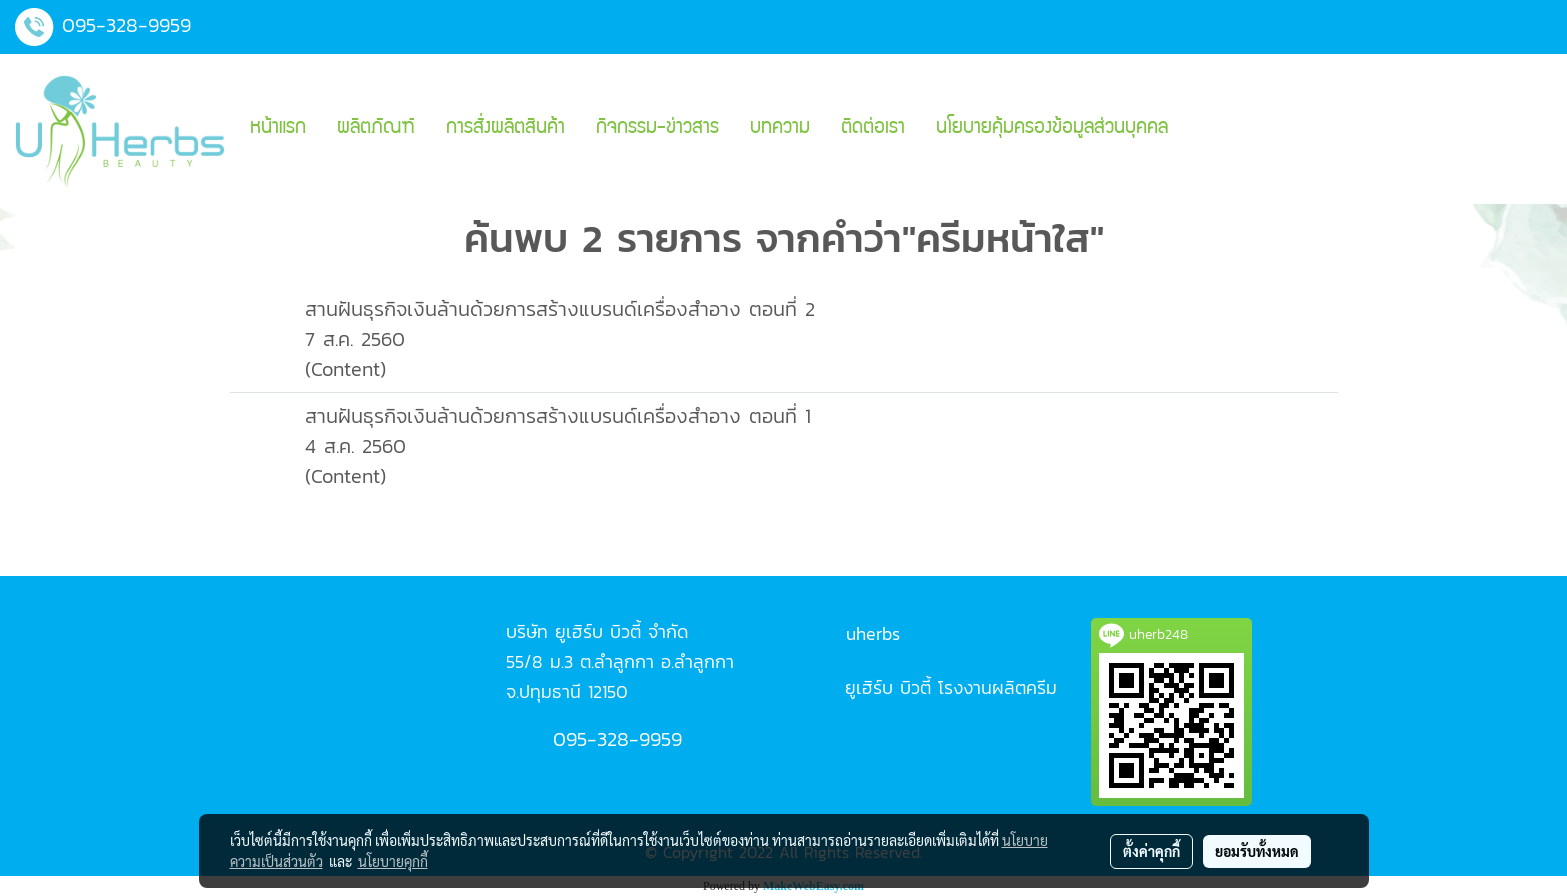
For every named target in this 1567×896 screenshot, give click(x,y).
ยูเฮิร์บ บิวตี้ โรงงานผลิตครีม (951, 687)
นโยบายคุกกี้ (393, 861)
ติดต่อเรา (873, 129)
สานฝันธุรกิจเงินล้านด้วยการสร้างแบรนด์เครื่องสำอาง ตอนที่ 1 (558, 416)
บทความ (780, 129)
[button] (1201, 129)
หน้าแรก (278, 129)
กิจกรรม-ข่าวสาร (657, 129)
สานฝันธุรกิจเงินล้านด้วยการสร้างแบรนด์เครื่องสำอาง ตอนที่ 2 (560, 309)
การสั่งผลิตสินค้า (505, 129)
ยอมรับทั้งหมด (1257, 851)
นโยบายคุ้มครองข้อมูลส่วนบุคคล (1052, 129)
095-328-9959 (126, 25)
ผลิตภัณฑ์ (376, 129)
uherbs (873, 633)
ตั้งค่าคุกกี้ (1151, 851)
